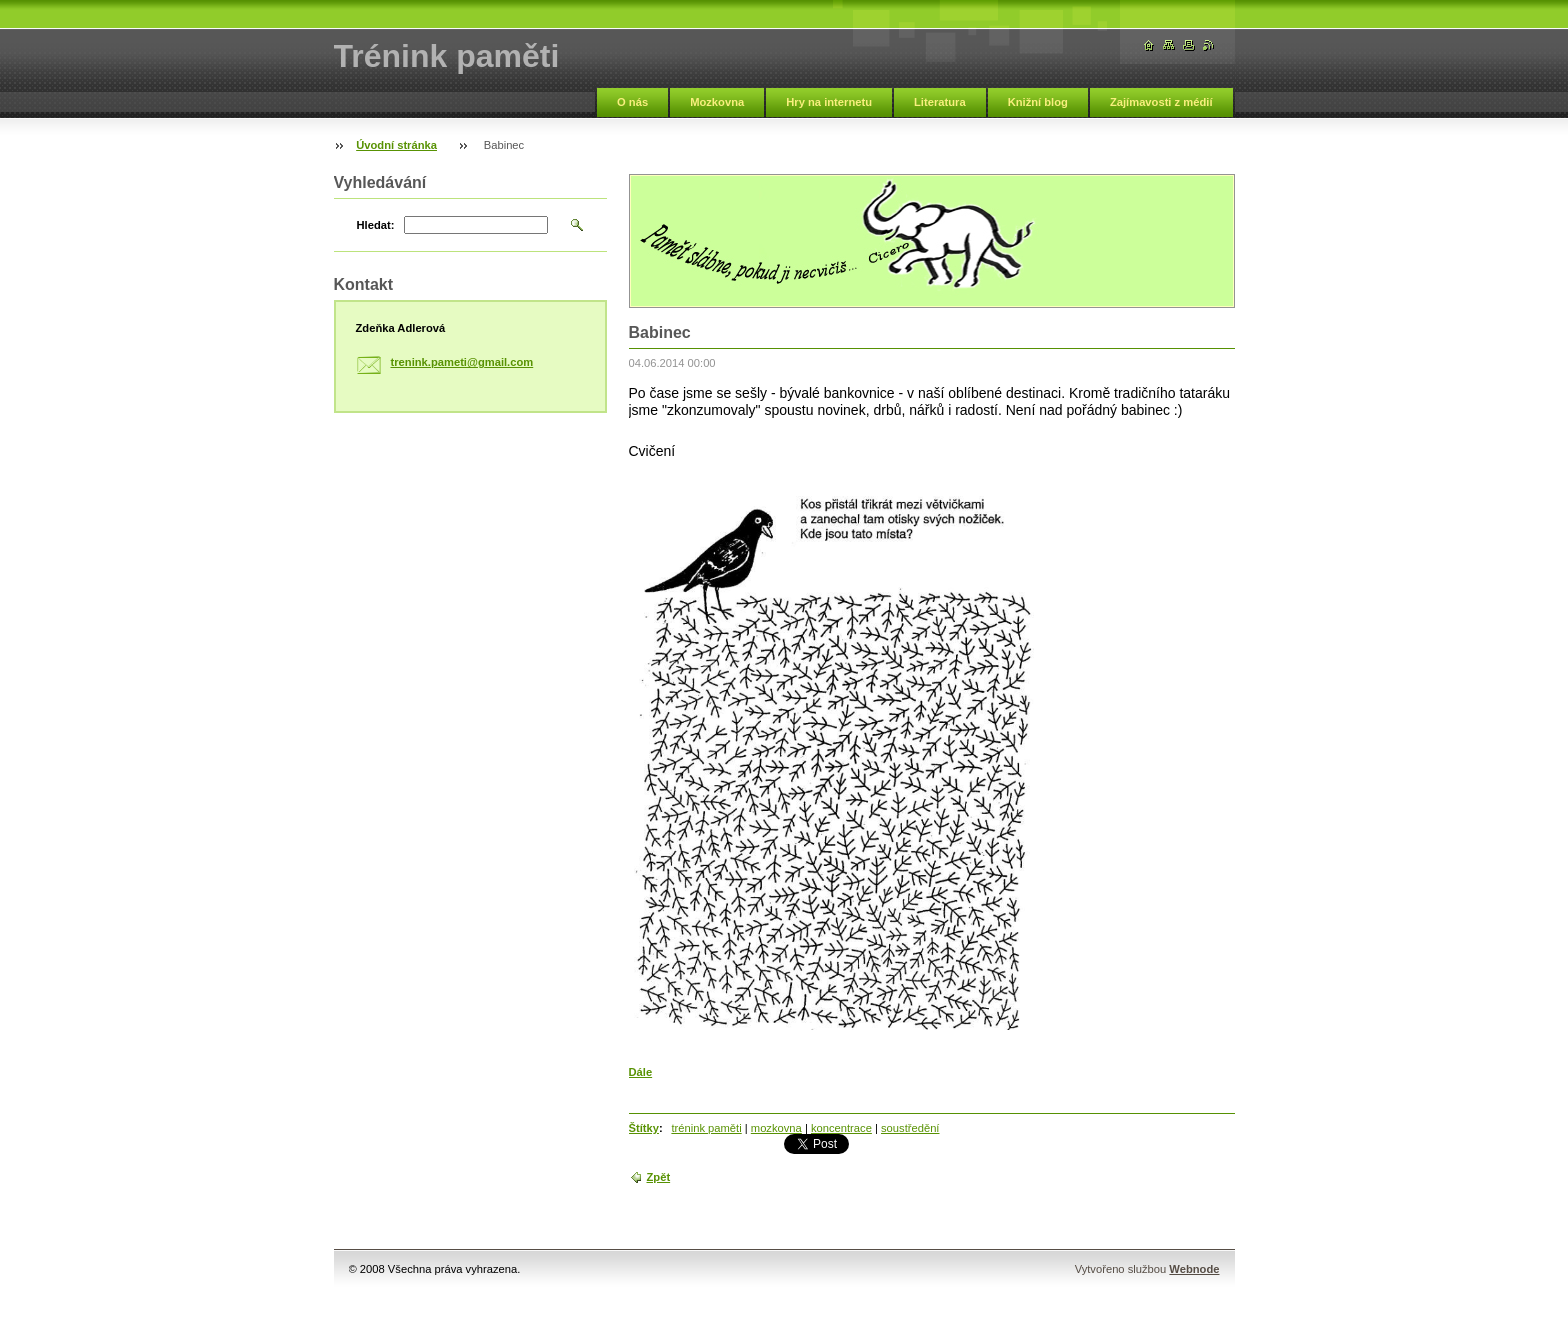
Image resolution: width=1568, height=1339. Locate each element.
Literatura (940, 102)
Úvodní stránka (396, 145)
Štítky (644, 1128)
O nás (632, 102)
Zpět (659, 1177)
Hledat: (376, 225)
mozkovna (776, 1128)
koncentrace (841, 1128)
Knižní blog (1038, 102)
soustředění (910, 1128)
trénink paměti (706, 1128)
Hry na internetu (829, 102)
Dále (641, 1072)
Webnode (1194, 1269)
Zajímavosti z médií (1161, 102)
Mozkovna (717, 102)
